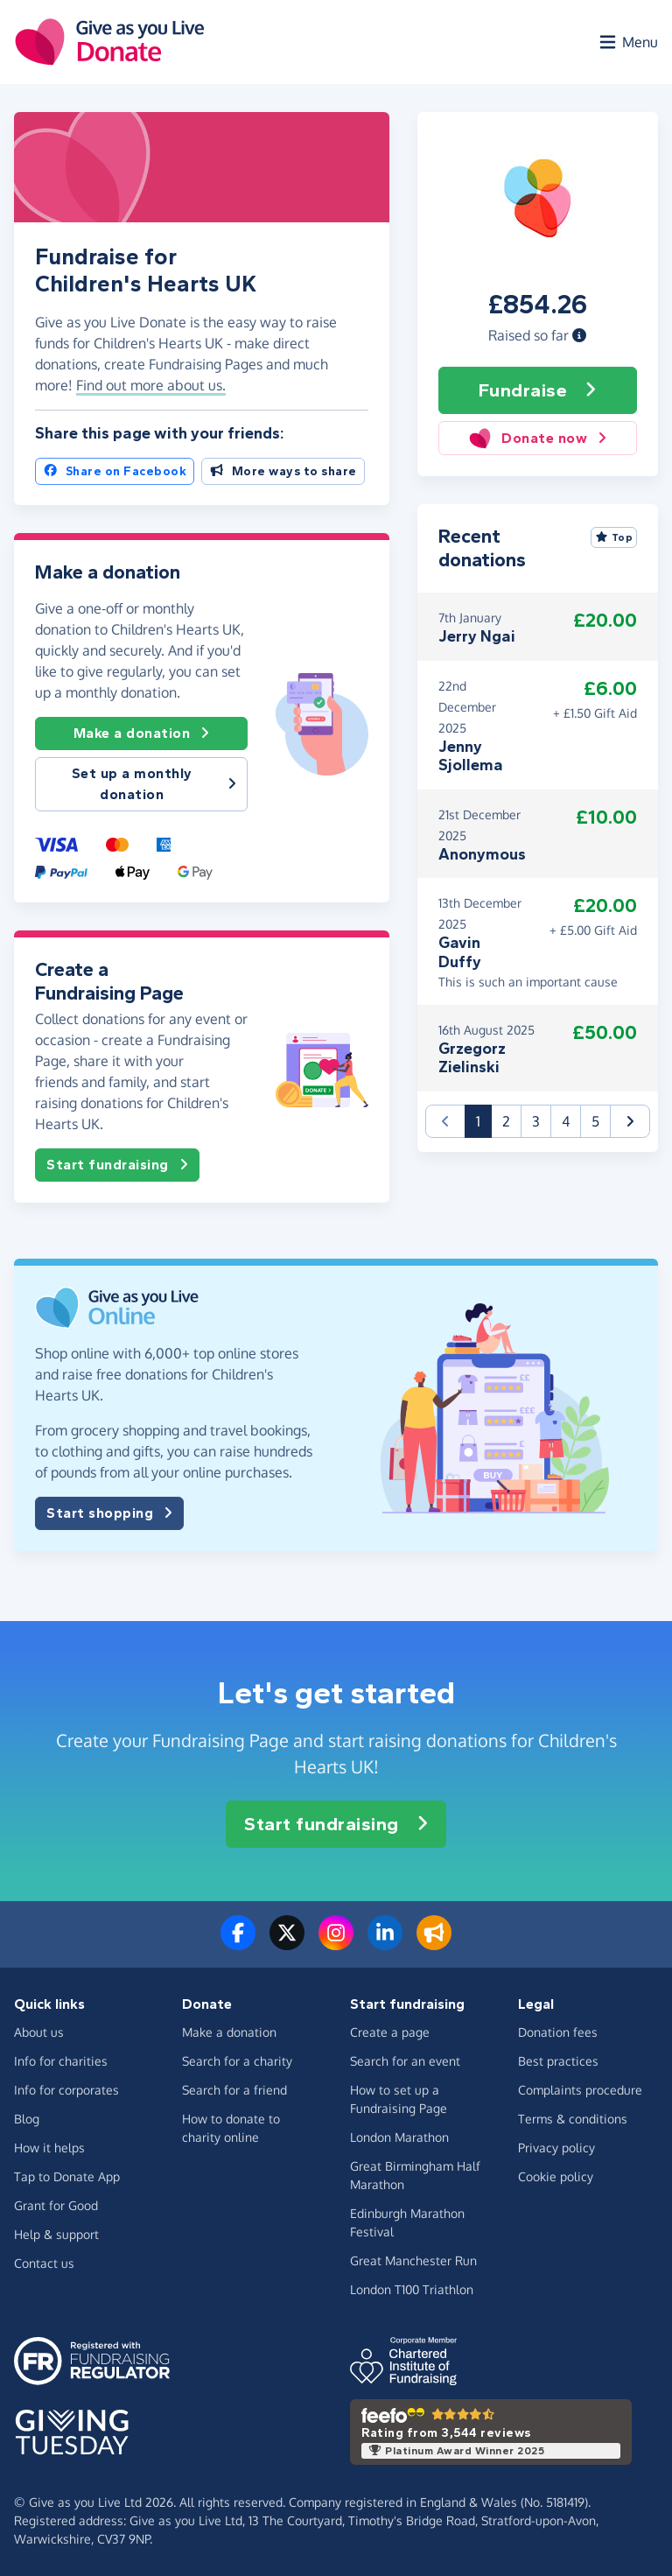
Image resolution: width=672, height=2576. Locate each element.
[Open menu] (627, 42)
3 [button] (536, 1121)
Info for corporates (66, 2089)
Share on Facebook (114, 471)
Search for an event (405, 2060)
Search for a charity (237, 2060)
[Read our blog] (434, 1943)
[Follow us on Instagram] (336, 1943)
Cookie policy (555, 2176)
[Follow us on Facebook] (238, 1943)
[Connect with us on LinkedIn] (385, 1943)
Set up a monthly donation (154, 784)
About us (39, 2032)
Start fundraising (117, 1165)
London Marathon (399, 2137)
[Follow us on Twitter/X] (287, 1943)
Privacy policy (556, 2147)
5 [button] (595, 1121)
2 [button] (506, 1121)
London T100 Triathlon (411, 2289)
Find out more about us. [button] (151, 385)
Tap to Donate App (67, 2176)
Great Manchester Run (413, 2260)
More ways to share (283, 471)
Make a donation (142, 733)
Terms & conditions (572, 2118)
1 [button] (484, 1120)
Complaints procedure (580, 2089)
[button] (579, 335)
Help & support (56, 2234)
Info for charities (61, 2060)
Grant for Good (56, 2205)
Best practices (558, 2060)
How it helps (49, 2147)
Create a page (390, 2032)
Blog (26, 2118)
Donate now (537, 438)
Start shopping (109, 1513)
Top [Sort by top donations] (614, 537)
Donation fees (558, 2032)
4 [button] (566, 1121)
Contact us (44, 2263)
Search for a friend (234, 2089)
